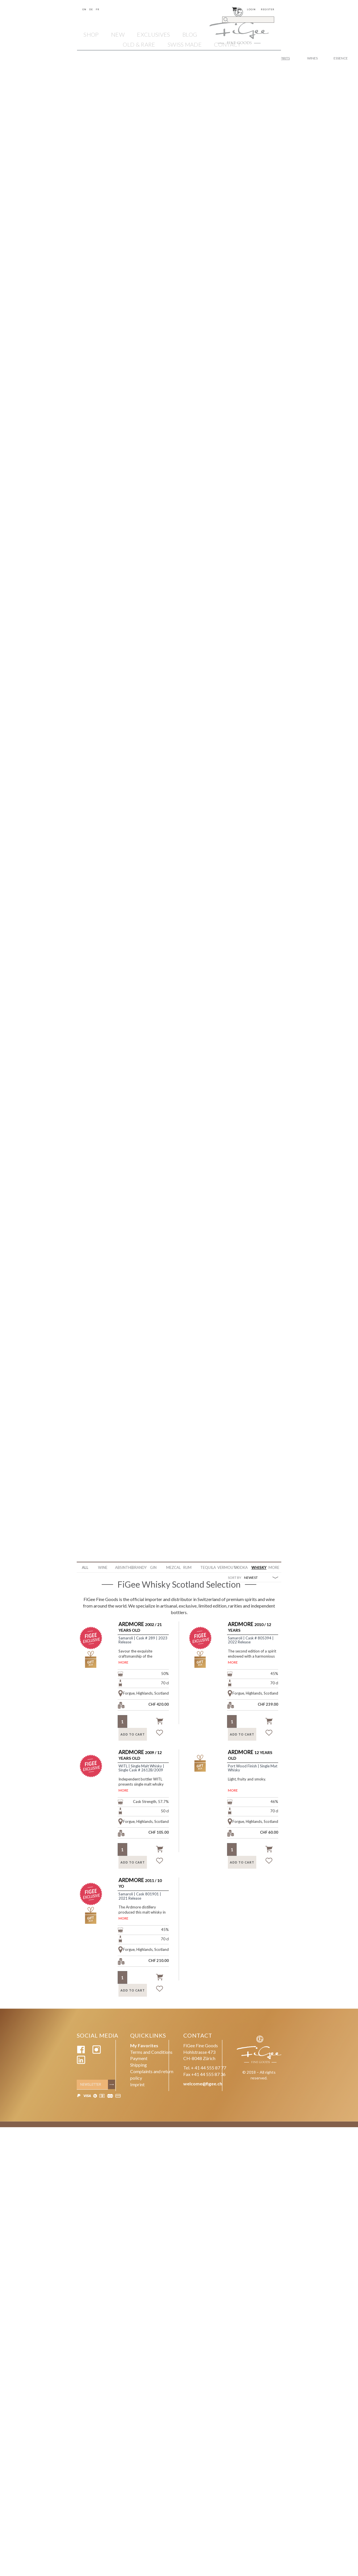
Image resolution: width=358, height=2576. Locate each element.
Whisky (257, 1567)
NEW (118, 34)
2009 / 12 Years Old (140, 1755)
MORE (123, 1662)
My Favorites (144, 2045)
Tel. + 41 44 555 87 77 (204, 2067)
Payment (138, 2058)
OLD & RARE (139, 44)
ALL (85, 1567)
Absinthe (121, 1567)
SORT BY (234, 1577)
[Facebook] (81, 2052)
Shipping (138, 2064)
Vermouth (223, 1567)
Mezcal (172, 1567)
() (237, 9)
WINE (102, 1567)
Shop (91, 34)
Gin (153, 1567)
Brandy (138, 1567)
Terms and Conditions (151, 2052)
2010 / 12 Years (249, 1627)
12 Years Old (250, 1755)
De (91, 9)
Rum (187, 1567)
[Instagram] (96, 2052)
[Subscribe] (113, 2084)
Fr (97, 9)
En (84, 9)
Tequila (206, 1567)
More (273, 1567)
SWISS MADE (185, 44)
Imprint (137, 2084)
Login (251, 9)
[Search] (248, 19)
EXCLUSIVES (153, 34)
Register (267, 9)
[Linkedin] (81, 2062)
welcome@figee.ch (202, 2083)
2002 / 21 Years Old (140, 1627)
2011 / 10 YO (140, 1883)
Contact (227, 44)
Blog (189, 34)
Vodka (240, 1567)
